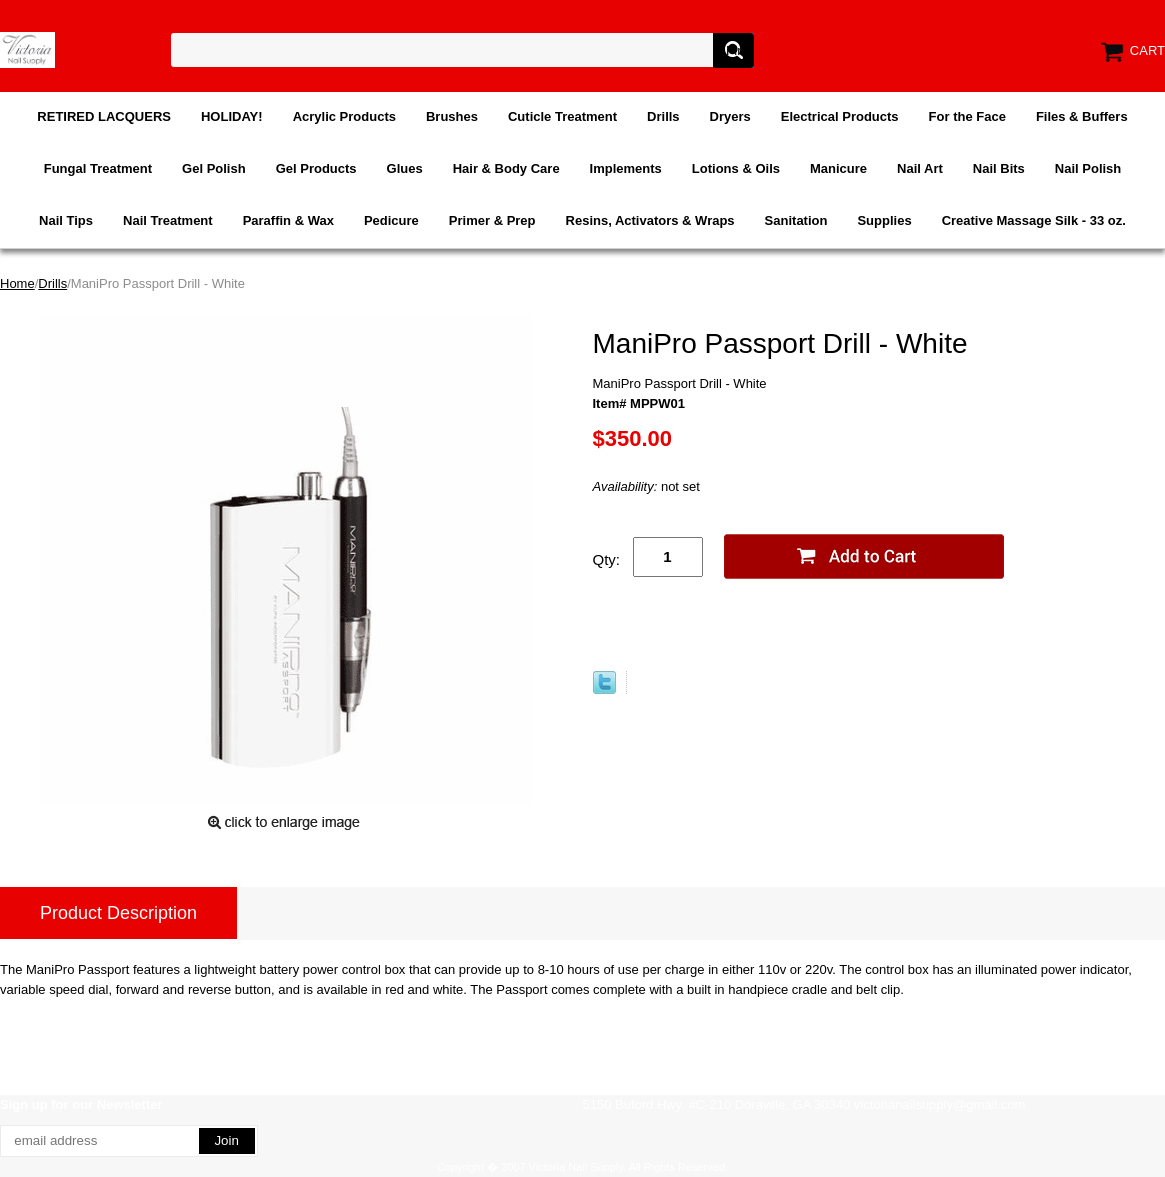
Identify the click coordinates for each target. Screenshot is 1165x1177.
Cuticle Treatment (562, 116)
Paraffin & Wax (288, 220)
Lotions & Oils (736, 168)
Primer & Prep (492, 220)
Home (17, 283)
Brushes (452, 116)
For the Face (967, 116)
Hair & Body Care (506, 168)
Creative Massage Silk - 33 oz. (1034, 220)
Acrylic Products (344, 116)
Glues (405, 168)
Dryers (730, 116)
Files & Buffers (1082, 116)
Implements (626, 168)
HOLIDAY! (232, 116)
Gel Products (316, 168)
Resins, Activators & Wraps (650, 220)
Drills (663, 116)
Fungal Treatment (98, 168)
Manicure (838, 168)
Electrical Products (840, 116)
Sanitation (796, 220)
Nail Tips (66, 220)
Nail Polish (1088, 168)
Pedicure (391, 220)
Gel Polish (214, 168)
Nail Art (920, 168)
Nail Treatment (168, 220)
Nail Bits (999, 168)
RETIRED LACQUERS (104, 116)
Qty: (607, 559)
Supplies (884, 220)
